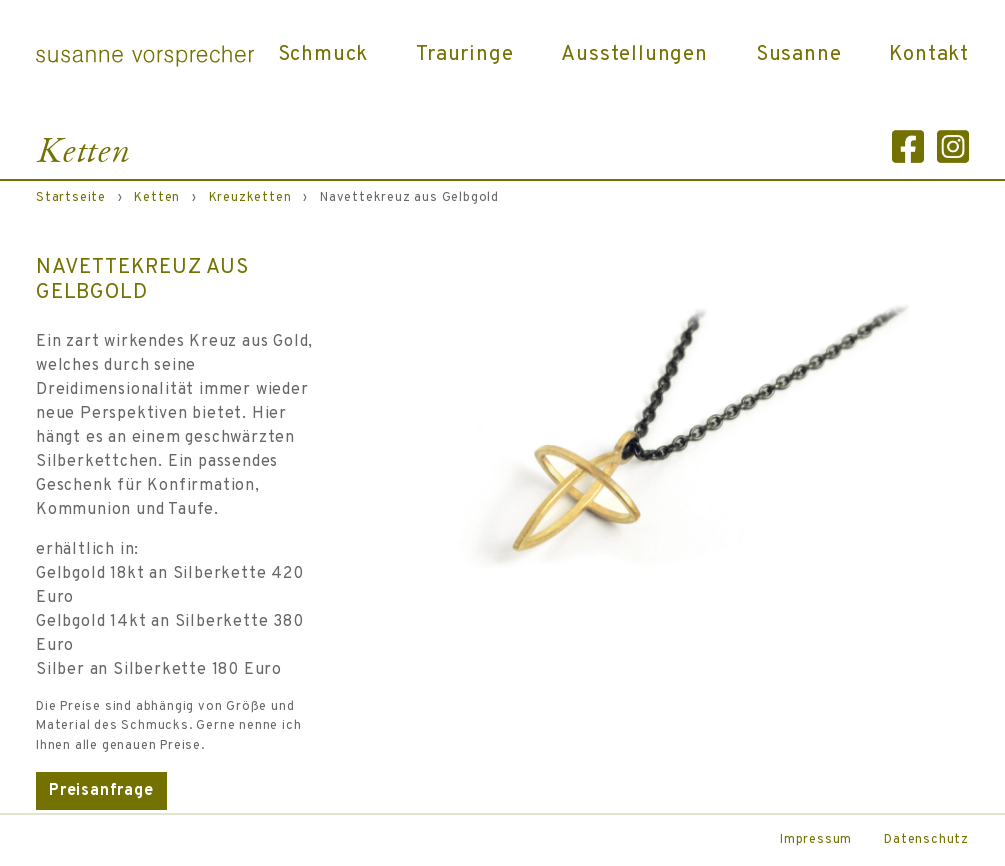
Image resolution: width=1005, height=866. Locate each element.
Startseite (71, 198)
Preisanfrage (101, 791)
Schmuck (323, 55)
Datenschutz (926, 840)
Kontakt (929, 55)
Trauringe (464, 55)
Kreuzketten (250, 198)
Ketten (157, 198)
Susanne (799, 55)
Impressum (816, 840)
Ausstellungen (634, 55)
